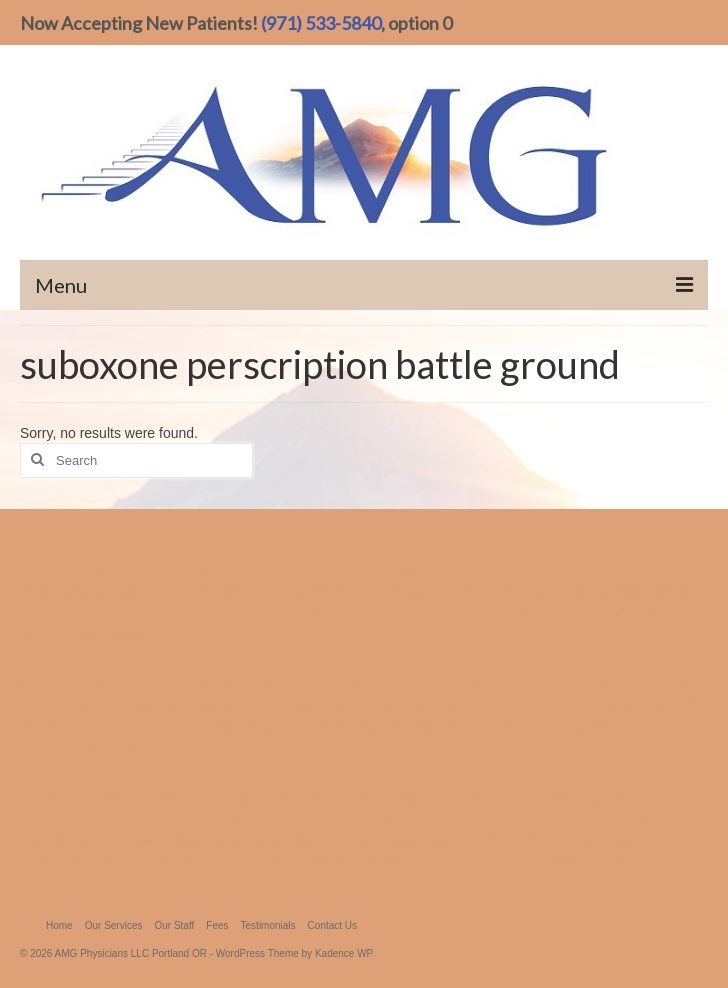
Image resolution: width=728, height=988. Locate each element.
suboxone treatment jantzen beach (225, 798)
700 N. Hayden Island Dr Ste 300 (98, 570)
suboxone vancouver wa (224, 840)
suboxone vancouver (239, 861)
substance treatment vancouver (591, 840)
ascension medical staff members (593, 612)
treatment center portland (79, 798)
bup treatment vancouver (417, 612)
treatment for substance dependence (107, 819)
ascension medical (384, 570)
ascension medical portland (578, 705)
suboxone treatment (244, 819)
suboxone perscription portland (599, 798)
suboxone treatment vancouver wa (377, 819)
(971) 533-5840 (321, 23)
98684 (495, 612)
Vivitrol (147, 840)
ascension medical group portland (511, 570)
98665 (631, 591)
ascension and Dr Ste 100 (275, 570)
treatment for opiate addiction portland (552, 819)
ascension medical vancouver (158, 612)
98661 (195, 570)
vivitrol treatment (349, 798)
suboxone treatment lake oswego (511, 861)
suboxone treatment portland (445, 840)
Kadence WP (344, 953)
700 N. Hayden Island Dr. (391, 591)
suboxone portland (330, 840)
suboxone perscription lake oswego (103, 861)
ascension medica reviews (82, 633)
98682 (77, 591)
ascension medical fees (273, 591)
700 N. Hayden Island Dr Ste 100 (533, 591)
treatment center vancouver (457, 798)
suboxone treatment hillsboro (361, 861)
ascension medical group (155, 591)
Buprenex (332, 612)
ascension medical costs (327, 684)
